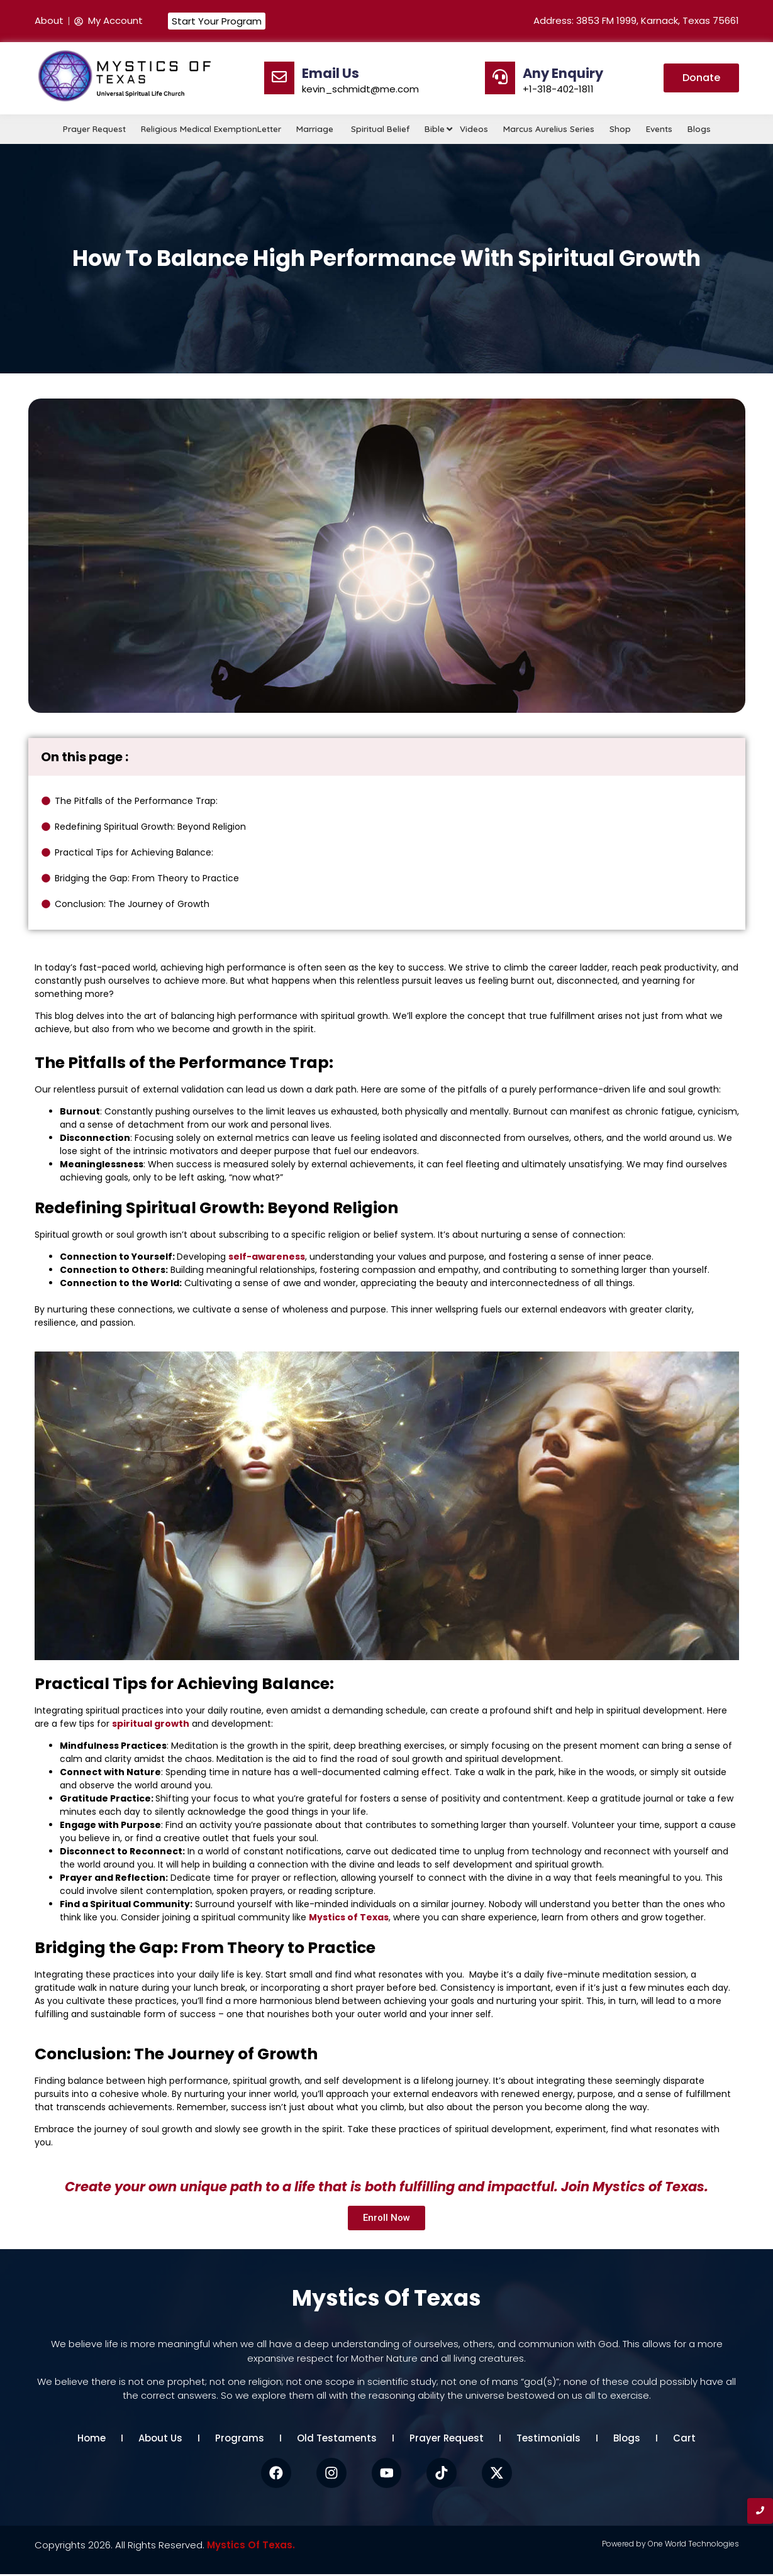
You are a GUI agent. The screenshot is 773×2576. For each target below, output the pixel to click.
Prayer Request (94, 128)
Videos (474, 128)
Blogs (699, 128)
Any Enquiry (563, 73)
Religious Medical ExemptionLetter (211, 128)
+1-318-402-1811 (558, 89)
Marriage (316, 128)
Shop (620, 128)
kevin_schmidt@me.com (360, 89)
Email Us (330, 73)
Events (659, 128)
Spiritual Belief (380, 128)
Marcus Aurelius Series (548, 128)
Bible (436, 128)
